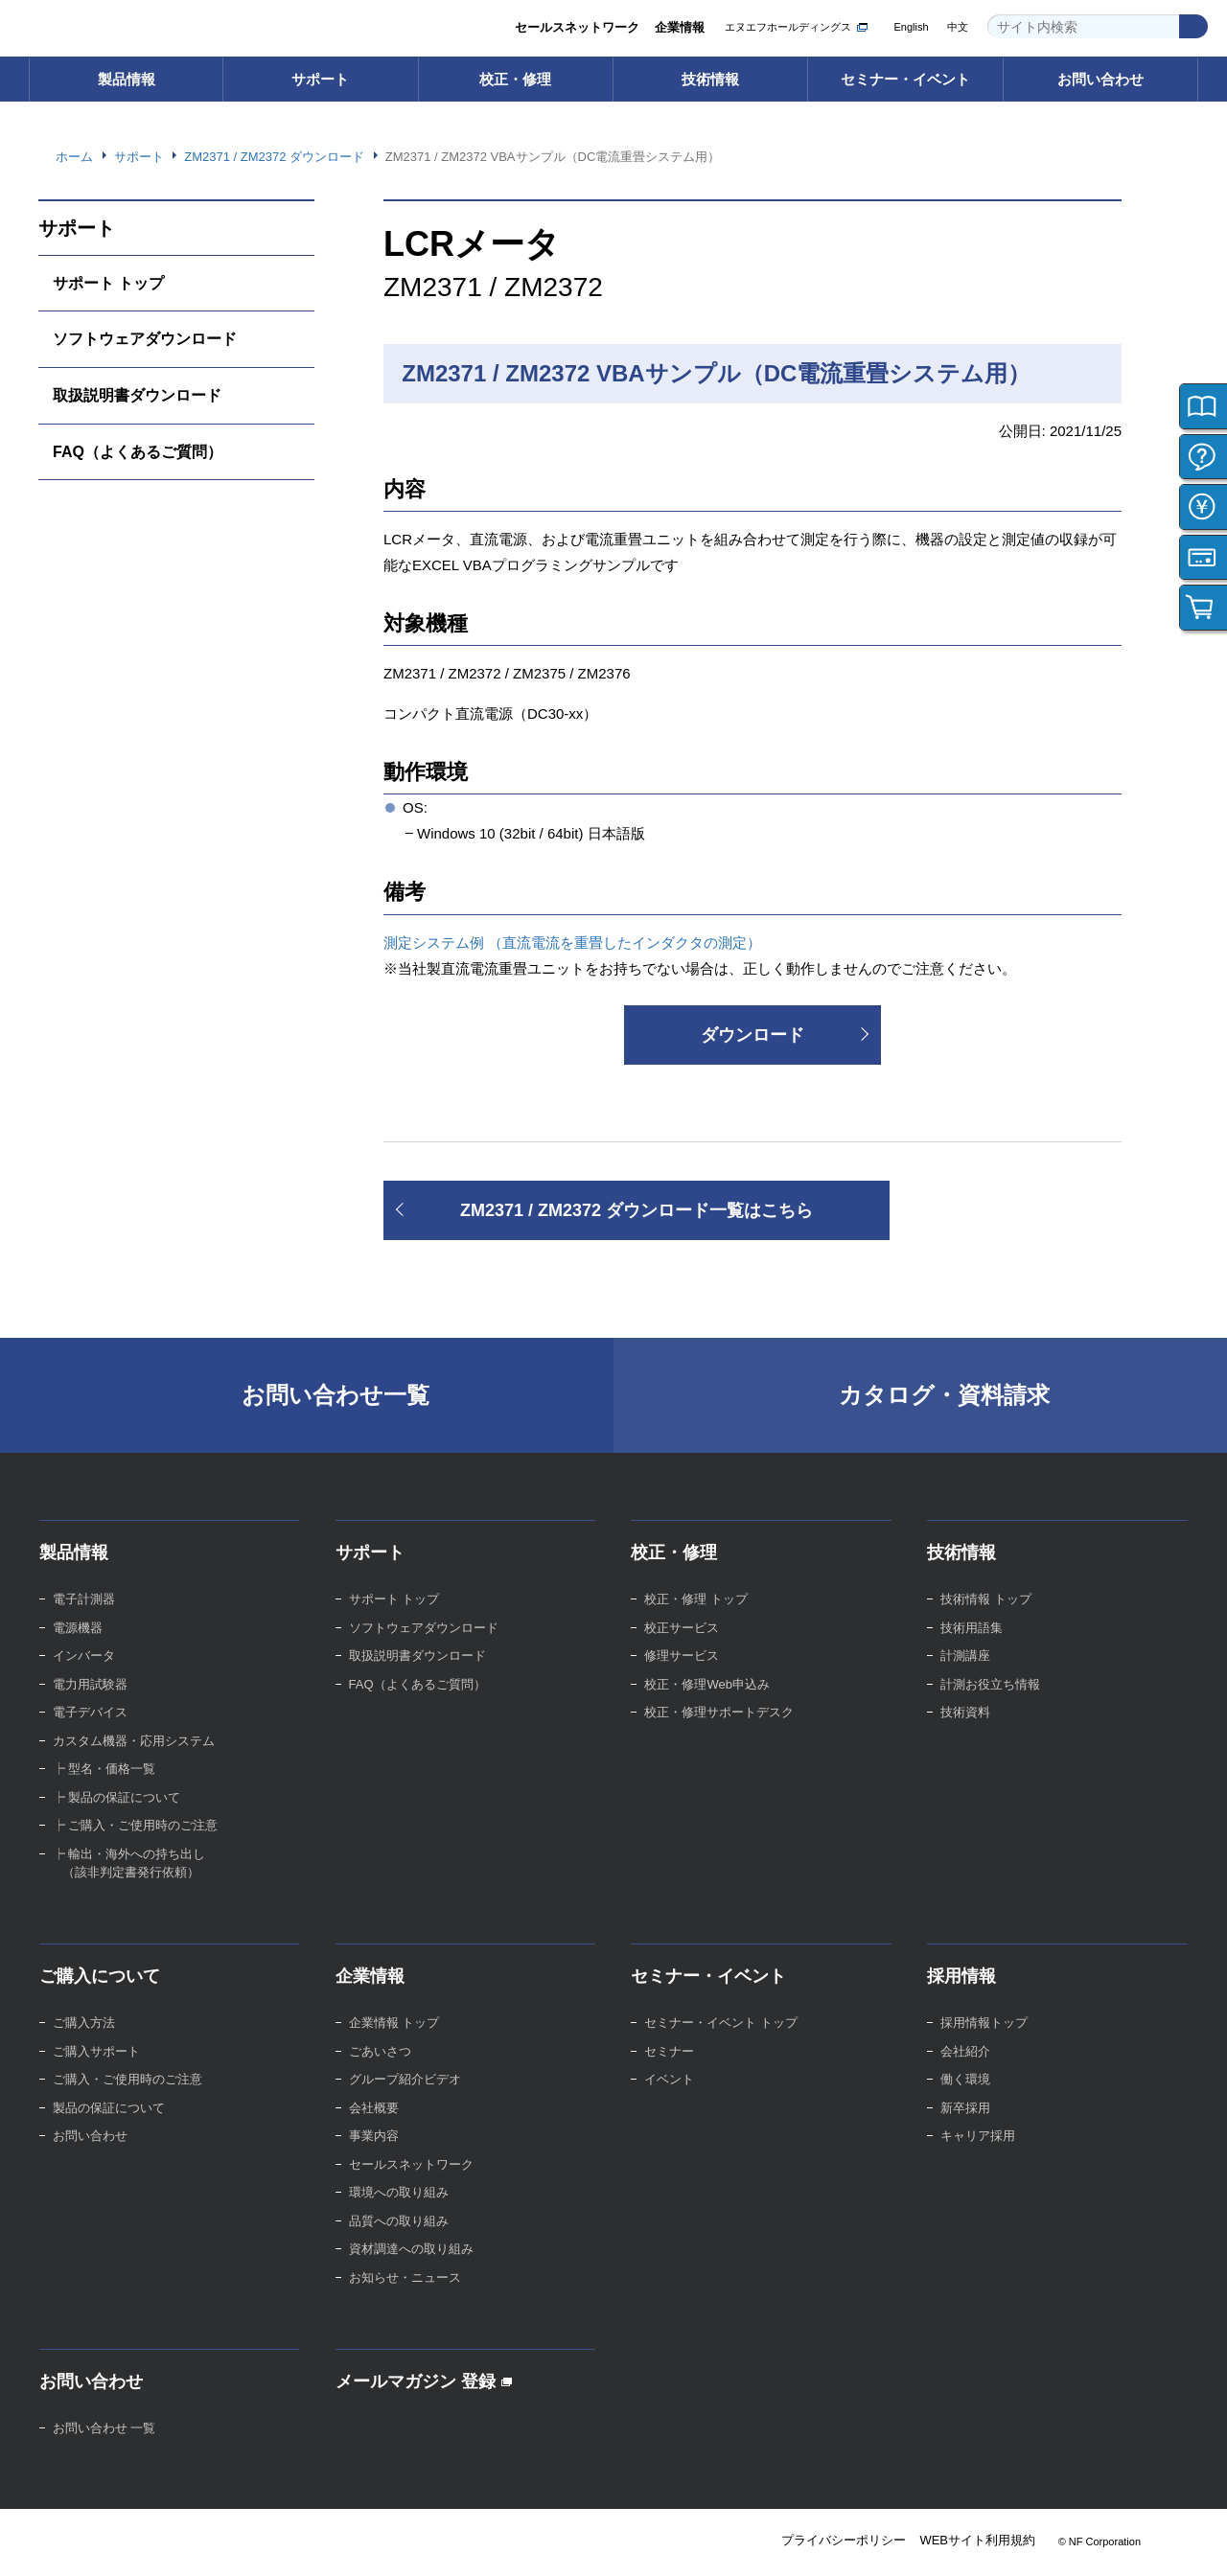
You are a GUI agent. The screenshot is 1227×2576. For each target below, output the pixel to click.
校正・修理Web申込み (707, 1684)
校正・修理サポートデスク (719, 1712)
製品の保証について (109, 2108)
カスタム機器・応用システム (134, 1741)
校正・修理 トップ (696, 1599)
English (910, 27)
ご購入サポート (96, 2051)
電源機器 (78, 1628)
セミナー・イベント (905, 79)
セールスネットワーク (577, 27)
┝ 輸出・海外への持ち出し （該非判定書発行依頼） (129, 1863)
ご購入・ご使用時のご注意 (127, 2079)
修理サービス (681, 1655)
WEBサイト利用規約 (977, 2540)
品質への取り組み (399, 2221)
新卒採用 (965, 2108)
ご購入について (99, 1976)
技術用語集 (971, 1628)
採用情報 (961, 1976)
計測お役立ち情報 (990, 1684)
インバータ (84, 1655)
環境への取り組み (399, 2192)
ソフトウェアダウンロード (145, 339)
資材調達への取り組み (411, 2249)
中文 (957, 27)
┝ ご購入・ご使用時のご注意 (136, 1825)
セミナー (669, 2051)
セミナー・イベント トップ (721, 2022)
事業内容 (374, 2135)
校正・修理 (515, 79)
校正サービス (681, 1628)
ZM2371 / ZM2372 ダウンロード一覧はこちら (636, 1210)
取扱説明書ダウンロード (137, 395)
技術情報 (710, 79)
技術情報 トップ (985, 1599)
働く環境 (965, 2079)
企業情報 (680, 27)
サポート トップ (108, 283)
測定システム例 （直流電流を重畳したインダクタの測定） (572, 942)
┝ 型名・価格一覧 (104, 1768)
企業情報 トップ (394, 2022)
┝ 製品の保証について (117, 1797)
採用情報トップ (984, 2022)
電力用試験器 (90, 1684)
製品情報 (126, 79)
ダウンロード (752, 1035)
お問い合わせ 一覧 (104, 2428)
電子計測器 (84, 1599)
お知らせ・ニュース (405, 2277)
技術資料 (965, 1712)
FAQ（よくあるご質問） (137, 452)
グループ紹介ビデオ (405, 2079)
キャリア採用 (977, 2135)
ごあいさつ (380, 2051)
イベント (669, 2079)
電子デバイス (90, 1712)
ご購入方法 (84, 2022)
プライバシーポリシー (843, 2540)
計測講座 (965, 1655)
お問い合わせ (1100, 79)
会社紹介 (965, 2051)
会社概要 (374, 2108)
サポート (320, 79)
